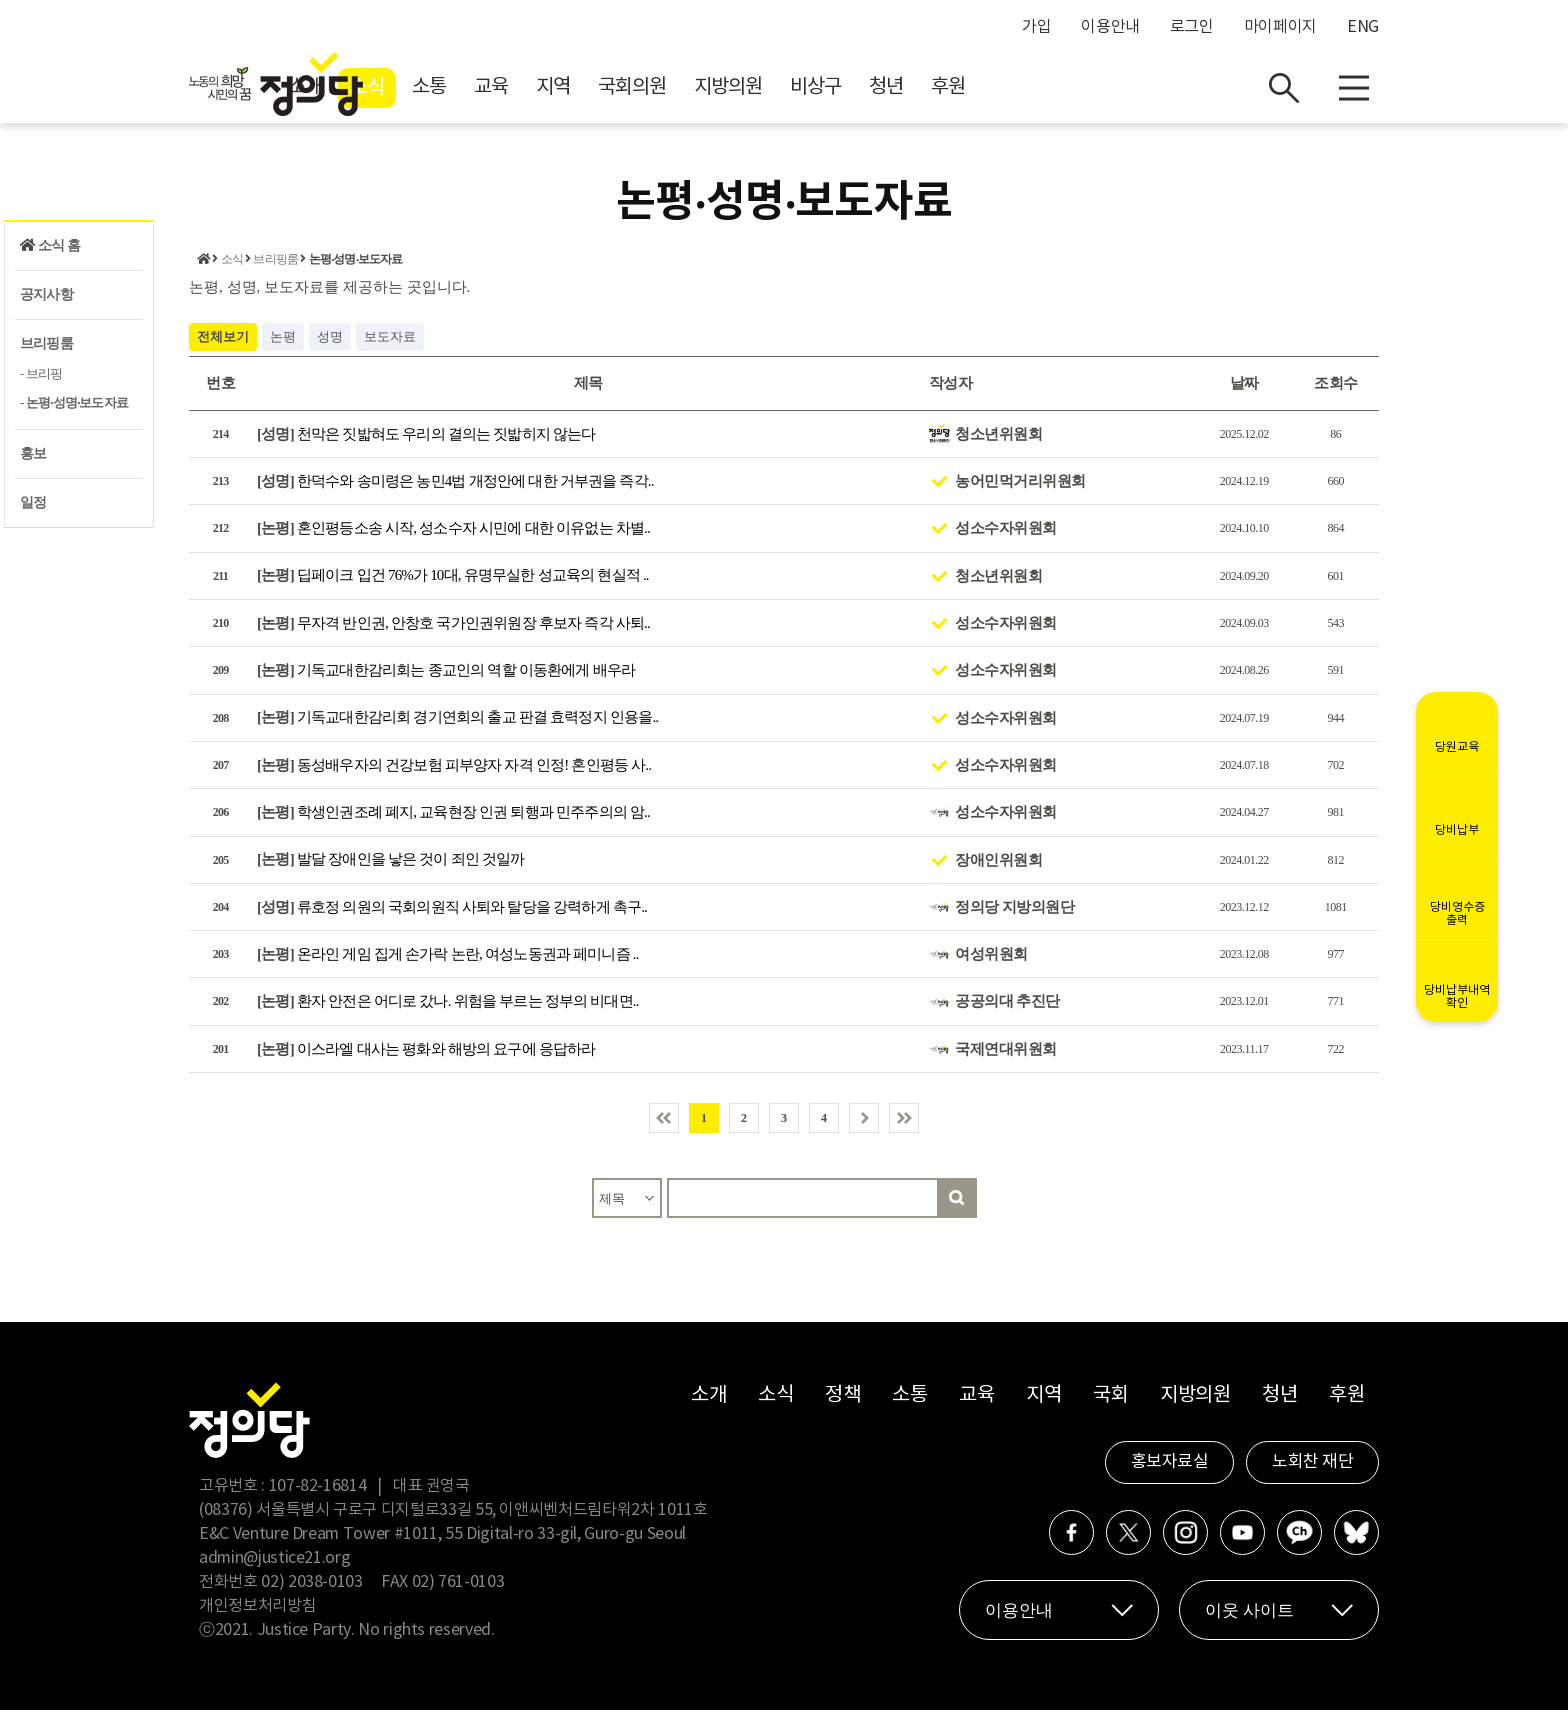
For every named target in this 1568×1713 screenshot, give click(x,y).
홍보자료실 (1170, 1465)
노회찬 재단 (1312, 1465)
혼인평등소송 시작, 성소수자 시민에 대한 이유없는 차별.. (453, 531)
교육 (670, 90)
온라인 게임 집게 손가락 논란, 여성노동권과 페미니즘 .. (448, 957)
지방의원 (907, 90)
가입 (1036, 27)
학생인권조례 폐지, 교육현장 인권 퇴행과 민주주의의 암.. (453, 815)
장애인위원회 (998, 862)
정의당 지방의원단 (1014, 909)
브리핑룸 (46, 343)
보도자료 (390, 338)
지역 (732, 90)
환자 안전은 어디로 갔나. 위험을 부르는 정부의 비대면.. (448, 1004)
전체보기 (223, 338)
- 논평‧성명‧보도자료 (74, 402)
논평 (283, 338)
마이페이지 (1280, 27)
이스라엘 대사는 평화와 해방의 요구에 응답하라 (426, 1051)
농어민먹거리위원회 (1020, 483)
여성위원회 (991, 957)
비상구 (994, 90)
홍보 (33, 453)
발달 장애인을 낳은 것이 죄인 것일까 (391, 862)
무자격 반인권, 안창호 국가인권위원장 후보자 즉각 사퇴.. (453, 625)
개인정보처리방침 (257, 1609)
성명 (330, 338)
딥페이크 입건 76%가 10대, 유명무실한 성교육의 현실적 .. (453, 578)
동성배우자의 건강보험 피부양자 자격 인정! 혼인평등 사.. (454, 767)
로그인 (1192, 27)
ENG (1363, 27)
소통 (608, 90)
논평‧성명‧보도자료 (356, 262)
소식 (546, 91)
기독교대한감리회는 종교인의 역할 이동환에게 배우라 (446, 673)
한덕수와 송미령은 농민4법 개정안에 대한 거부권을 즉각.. (455, 483)
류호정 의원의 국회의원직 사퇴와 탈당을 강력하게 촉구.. (452, 909)
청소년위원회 (998, 436)
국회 (1110, 1398)
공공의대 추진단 (1007, 1004)
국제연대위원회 (1006, 1051)
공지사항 (46, 294)
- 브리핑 (41, 373)
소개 (484, 90)
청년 (1065, 90)
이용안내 (1110, 27)
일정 (33, 502)
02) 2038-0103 (311, 1585)
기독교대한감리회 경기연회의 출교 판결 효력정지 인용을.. (457, 720)
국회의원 (811, 90)
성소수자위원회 (1006, 531)
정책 (842, 1398)
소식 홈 (50, 245)
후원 (1127, 90)
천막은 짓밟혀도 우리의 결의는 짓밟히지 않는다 (426, 436)
